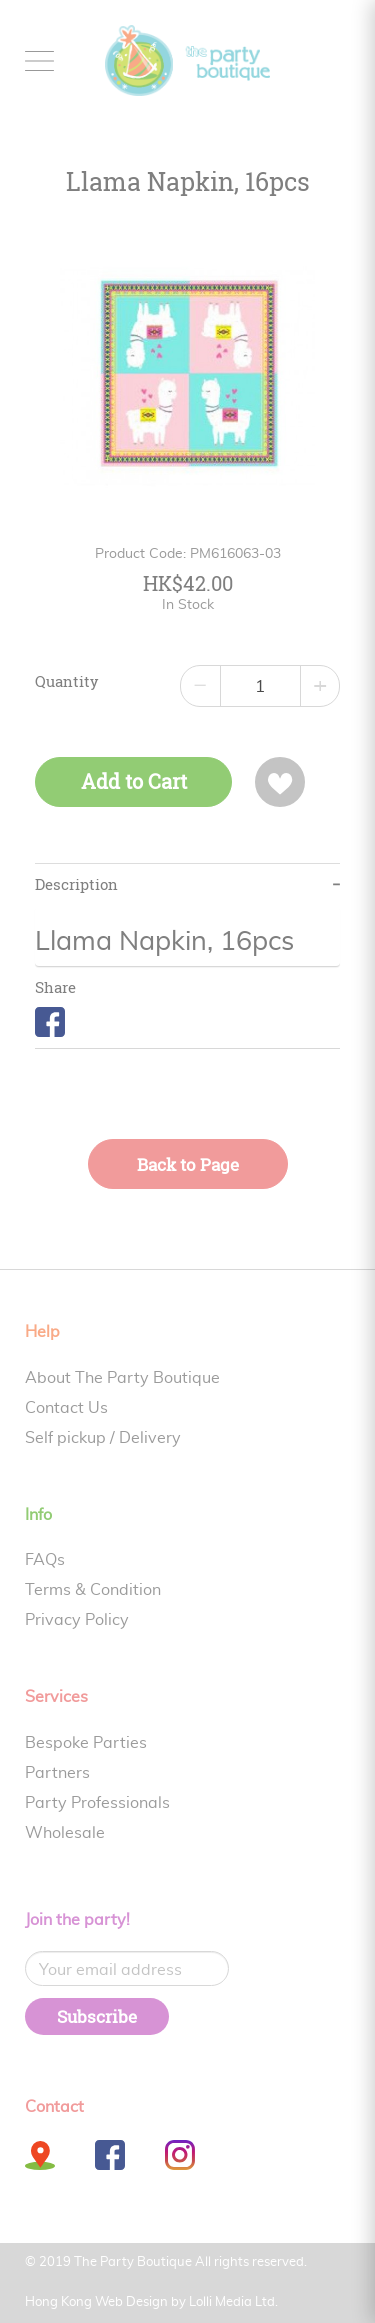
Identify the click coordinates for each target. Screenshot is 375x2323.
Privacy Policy (77, 1620)
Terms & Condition (93, 1590)
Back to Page (188, 1164)
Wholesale (65, 1833)
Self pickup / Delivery (103, 1438)
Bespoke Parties (86, 1743)
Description (76, 885)
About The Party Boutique (122, 1378)
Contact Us (66, 1408)
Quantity (67, 682)
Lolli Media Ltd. (233, 2302)
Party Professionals (97, 1803)
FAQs (45, 1560)
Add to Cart (134, 781)
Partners (57, 1773)
